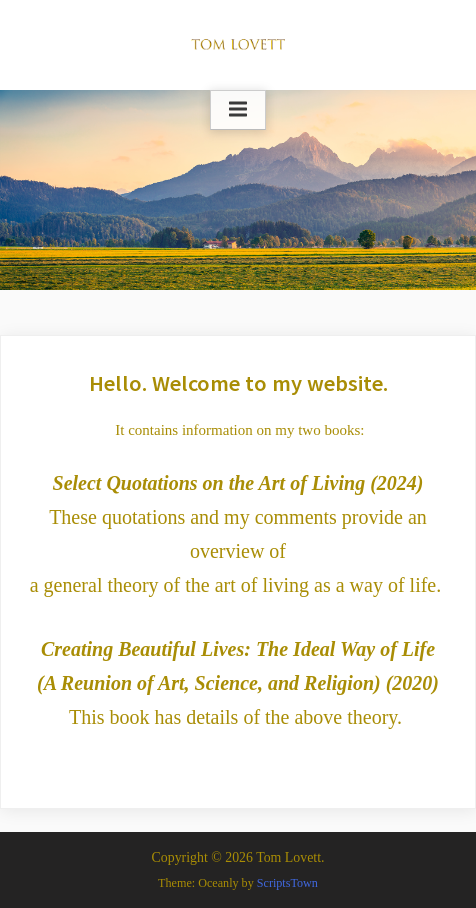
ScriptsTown (287, 883)
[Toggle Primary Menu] (238, 110)
